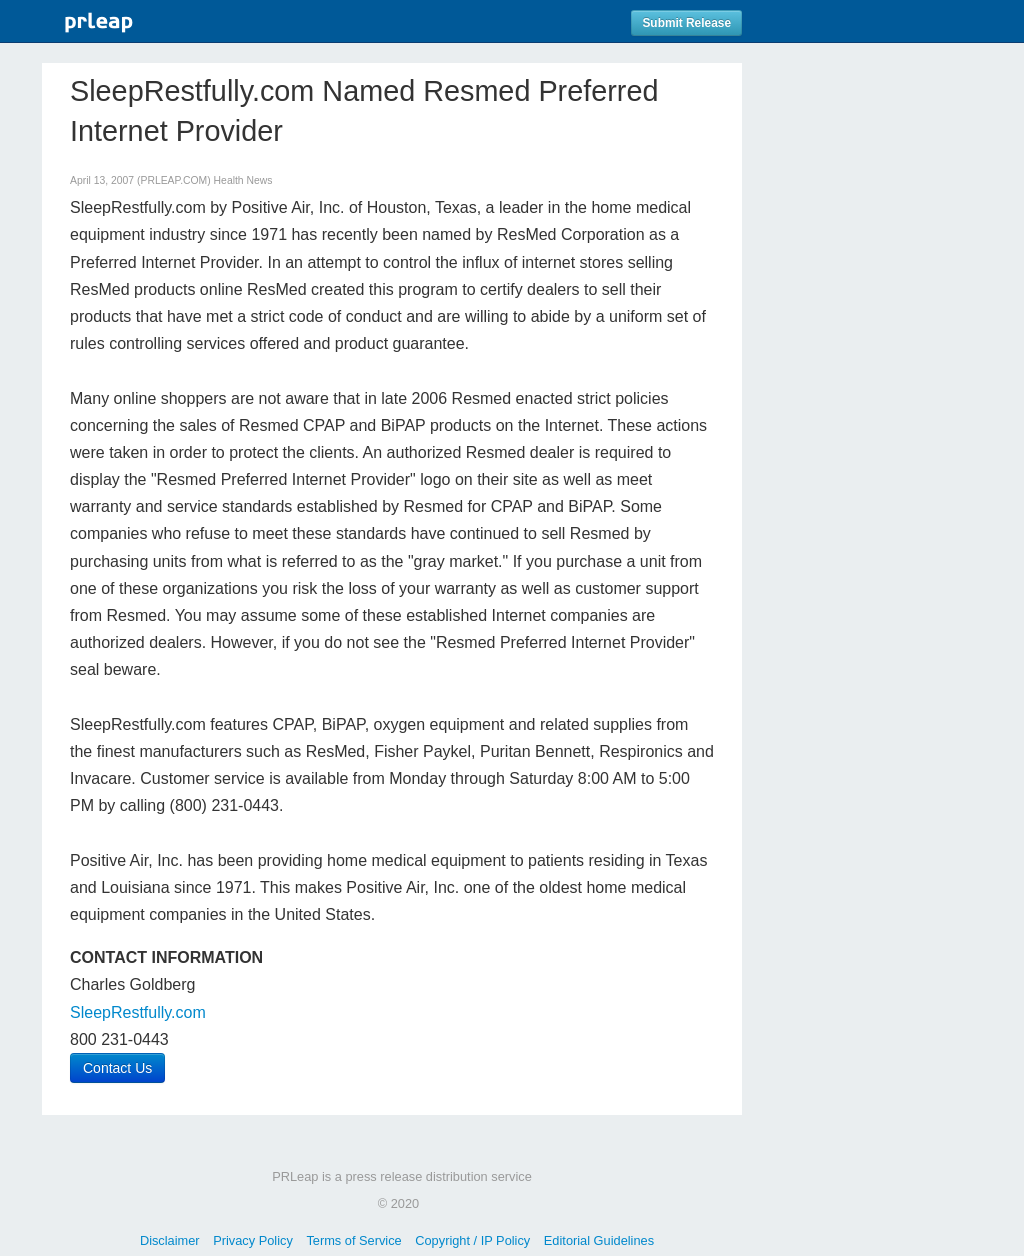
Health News (243, 180)
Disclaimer (170, 1240)
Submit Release (686, 23)
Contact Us (117, 1068)
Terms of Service (353, 1240)
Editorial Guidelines (599, 1240)
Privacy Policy (253, 1240)
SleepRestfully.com (138, 1012)
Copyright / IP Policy (472, 1240)
